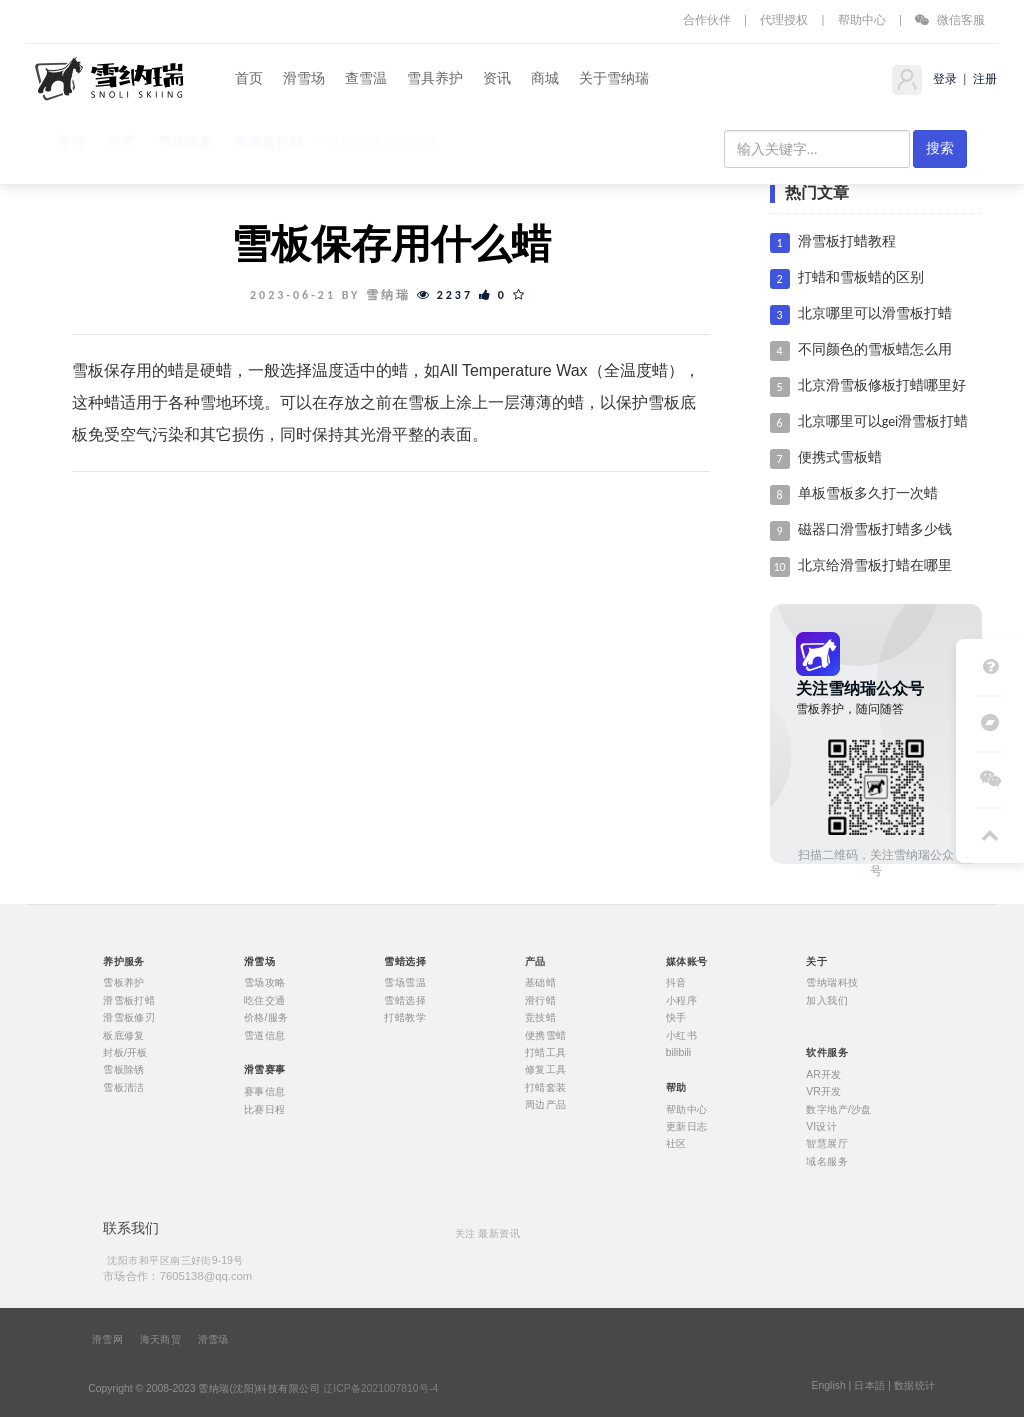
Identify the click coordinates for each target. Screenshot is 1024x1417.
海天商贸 (161, 1340)
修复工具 (546, 1070)
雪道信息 (265, 1035)
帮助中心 (862, 19)
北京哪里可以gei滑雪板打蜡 (883, 421)
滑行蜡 (540, 1000)
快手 (676, 1018)
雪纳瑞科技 (832, 983)
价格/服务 (266, 1018)
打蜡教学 (405, 1018)
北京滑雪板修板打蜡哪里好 (882, 385)
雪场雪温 (405, 983)
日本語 (869, 1386)
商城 (545, 78)
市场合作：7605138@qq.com (177, 1275)
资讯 (497, 78)
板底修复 (124, 1035)
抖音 (676, 983)
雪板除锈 (124, 1070)
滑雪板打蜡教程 (847, 241)
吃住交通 (265, 1000)
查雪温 (366, 78)
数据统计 (915, 1386)
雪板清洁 (124, 1087)
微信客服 (950, 19)
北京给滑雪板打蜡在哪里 (875, 565)
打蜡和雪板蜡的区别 (861, 277)
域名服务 (827, 1161)
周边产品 (546, 1105)
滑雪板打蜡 (129, 1000)
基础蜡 (540, 983)
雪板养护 (124, 983)
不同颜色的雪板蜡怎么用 (875, 349)
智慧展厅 (827, 1144)
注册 (983, 79)
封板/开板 (125, 1053)
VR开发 (823, 1092)
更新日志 (687, 1126)
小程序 (681, 1000)
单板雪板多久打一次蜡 (868, 493)
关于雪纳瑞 (614, 78)
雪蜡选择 (405, 1000)
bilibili (679, 1053)
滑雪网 (107, 1340)
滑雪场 (304, 78)
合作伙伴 (707, 19)
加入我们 (827, 1000)
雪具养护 (435, 78)
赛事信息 (265, 1092)
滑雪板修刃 (129, 1018)
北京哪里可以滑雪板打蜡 (875, 313)
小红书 (681, 1035)
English (828, 1386)
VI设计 (821, 1126)
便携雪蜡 (546, 1035)
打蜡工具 (546, 1053)
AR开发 (823, 1074)
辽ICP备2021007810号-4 (380, 1389)
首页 (249, 78)
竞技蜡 (540, 1018)
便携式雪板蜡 (840, 457)
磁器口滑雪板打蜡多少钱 (875, 529)
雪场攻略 (265, 983)
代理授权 (784, 19)
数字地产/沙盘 (839, 1109)
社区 (676, 1144)
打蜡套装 (546, 1087)
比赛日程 (265, 1109)
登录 (943, 79)
